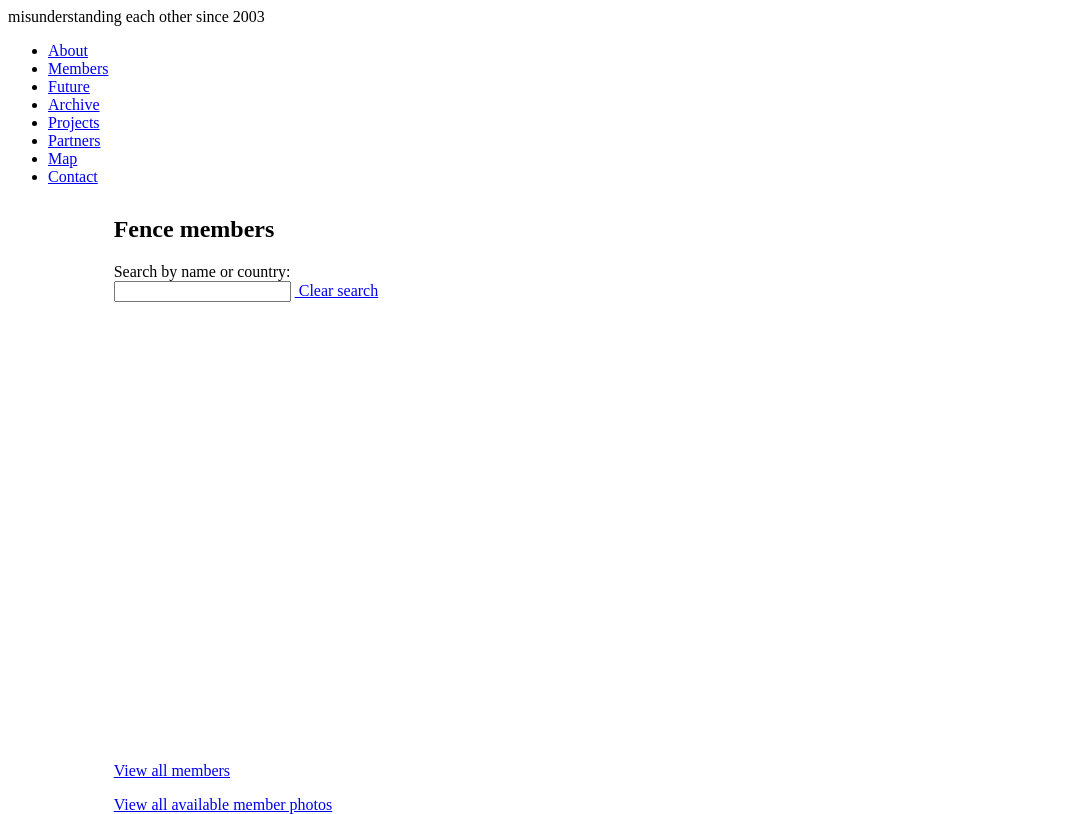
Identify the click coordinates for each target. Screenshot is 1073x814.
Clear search (337, 290)
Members (78, 68)
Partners (74, 140)
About (68, 50)
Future (69, 86)
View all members (172, 770)
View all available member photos (223, 804)
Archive (74, 104)
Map (62, 158)
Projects (74, 122)
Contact (73, 176)
